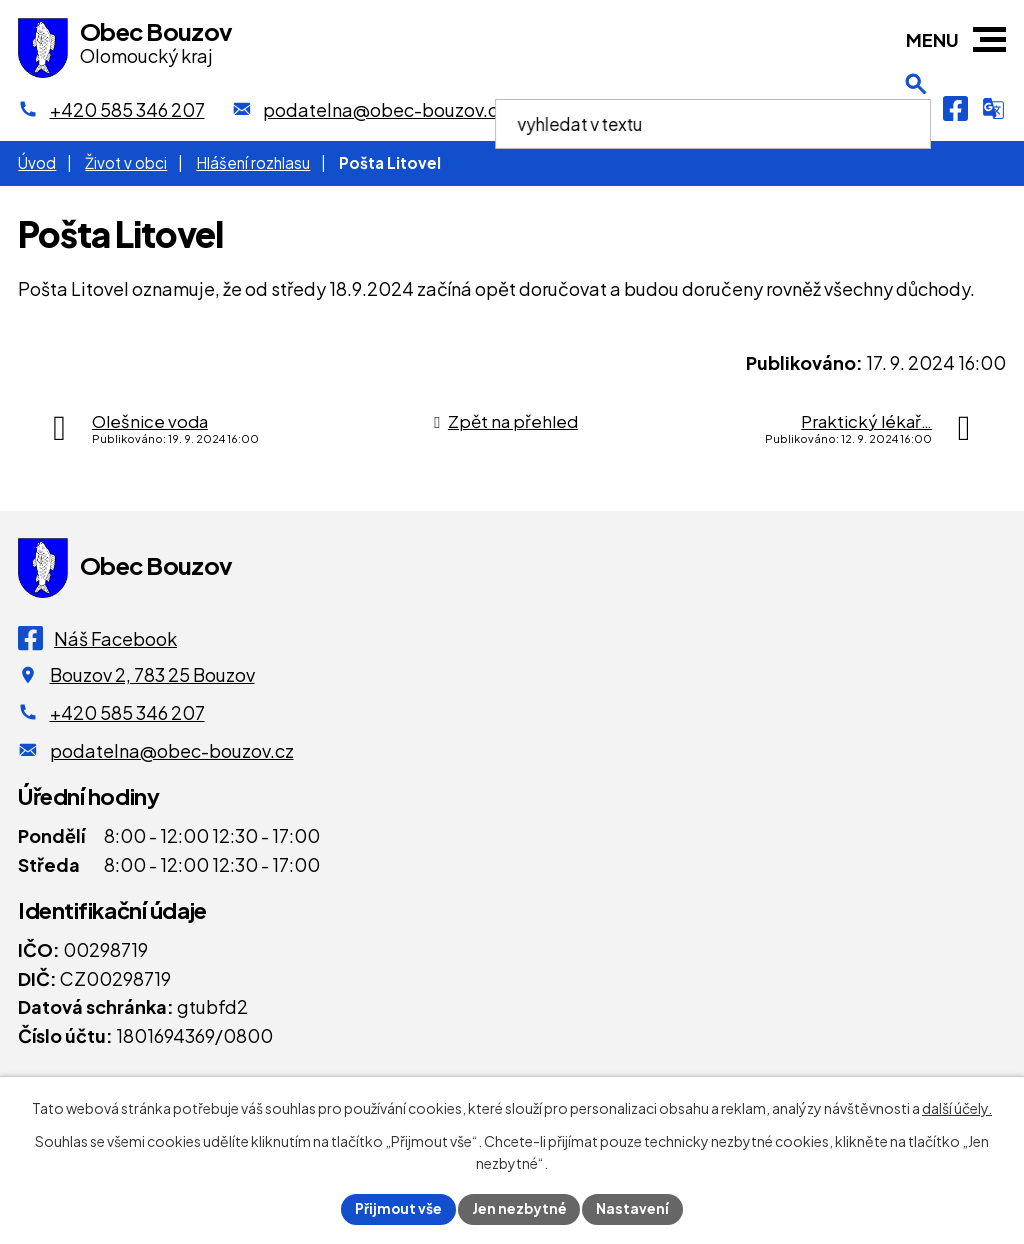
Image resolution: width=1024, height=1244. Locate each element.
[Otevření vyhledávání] (916, 109)
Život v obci (126, 162)
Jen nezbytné (520, 1208)
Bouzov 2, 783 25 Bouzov (152, 674)
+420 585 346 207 (127, 712)
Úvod (37, 162)
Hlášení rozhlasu (253, 162)
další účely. (957, 1108)
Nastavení (634, 1208)
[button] (989, 39)
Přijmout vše (398, 1208)
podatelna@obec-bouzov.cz (172, 750)
